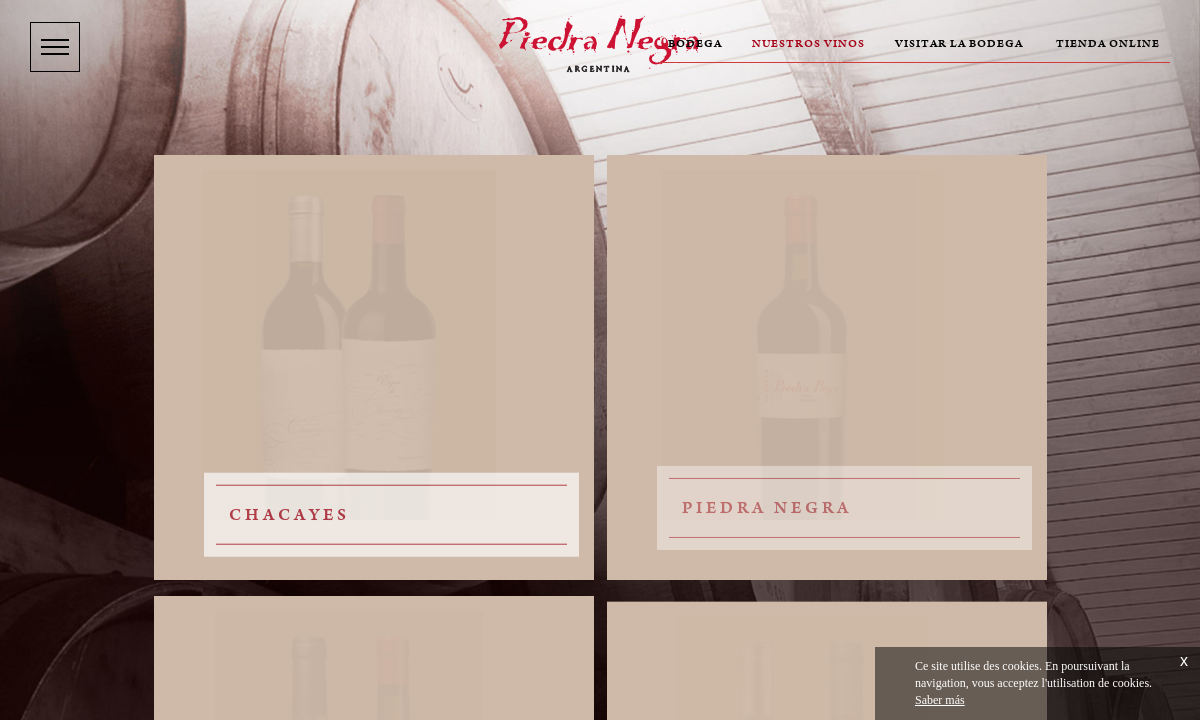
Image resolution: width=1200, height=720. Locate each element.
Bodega (695, 44)
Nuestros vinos (808, 44)
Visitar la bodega (959, 44)
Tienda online (1108, 44)
